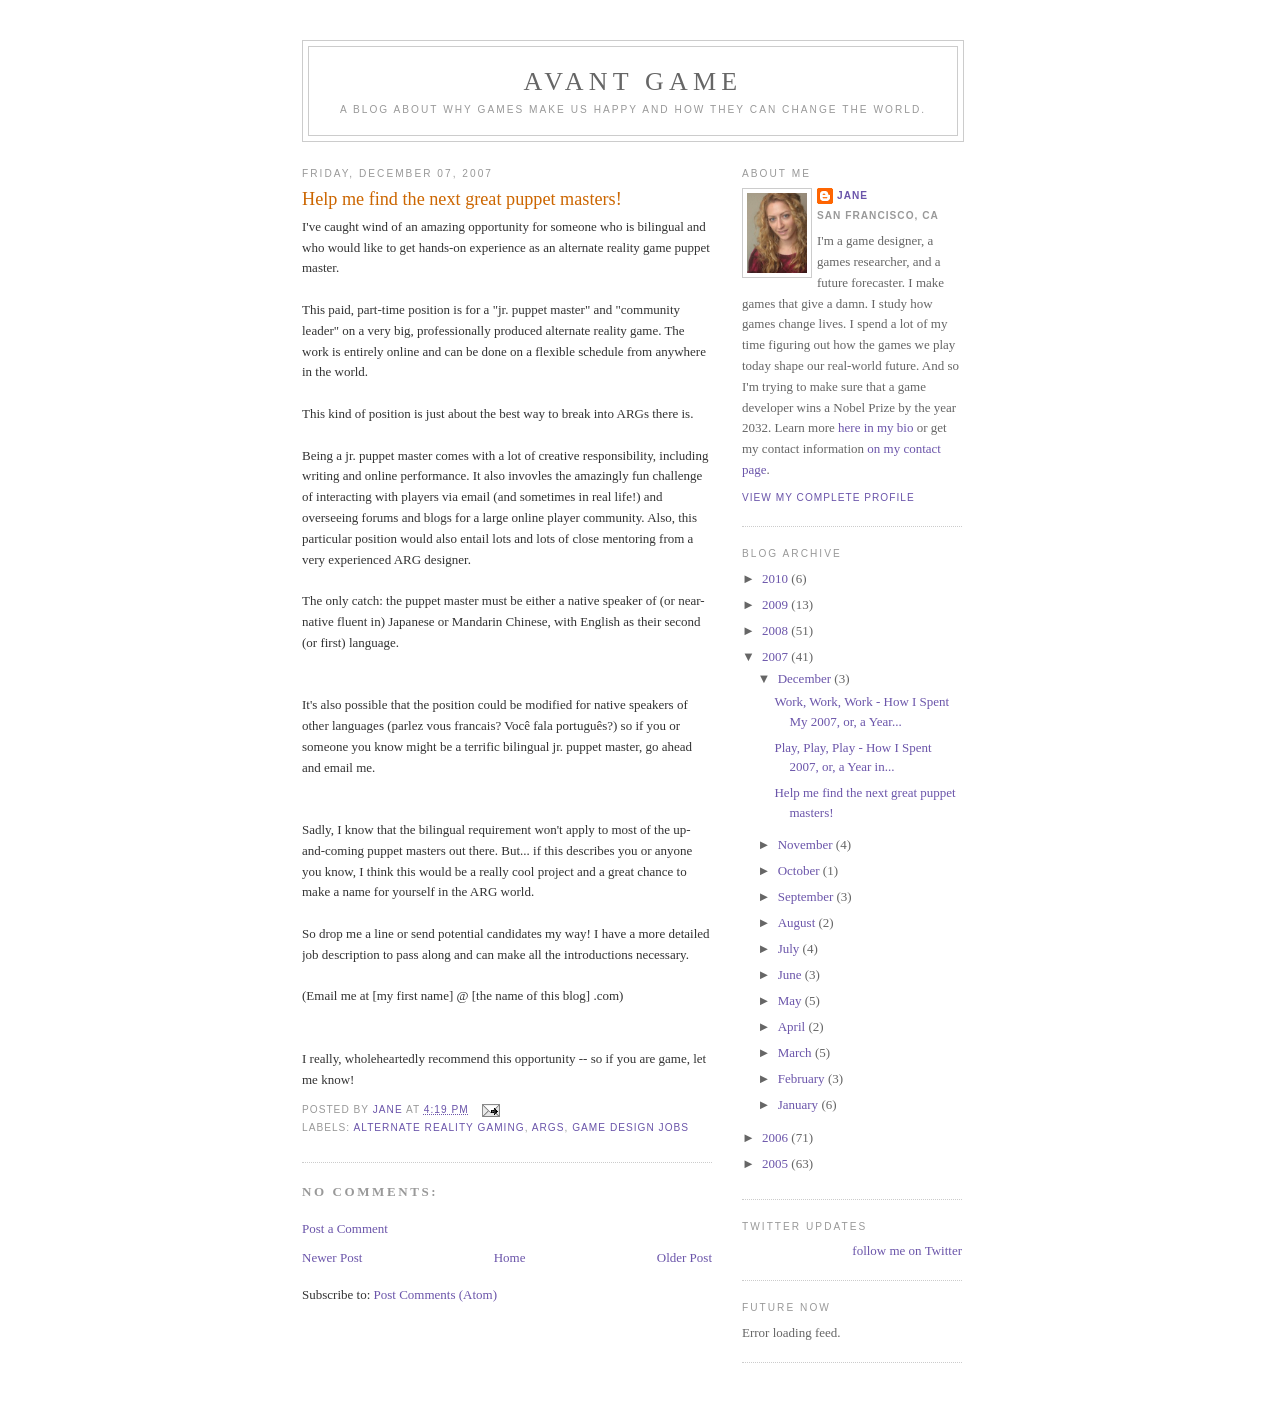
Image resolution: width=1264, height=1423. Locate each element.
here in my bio (875, 427)
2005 (776, 1163)
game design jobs (630, 1127)
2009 (776, 604)
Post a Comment (345, 1228)
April (793, 1026)
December (806, 678)
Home (510, 1257)
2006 (776, 1137)
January (800, 1104)
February (803, 1078)
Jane (852, 195)
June (791, 974)
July (790, 948)
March (796, 1052)
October (800, 870)
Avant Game (633, 81)
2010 (776, 578)
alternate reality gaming (438, 1127)
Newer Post (332, 1257)
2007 (776, 656)
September (807, 896)
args (548, 1127)
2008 (776, 630)
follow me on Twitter (907, 1250)
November (807, 844)
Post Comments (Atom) (436, 1294)
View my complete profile (828, 497)
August (798, 922)
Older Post (684, 1257)
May (791, 1000)
